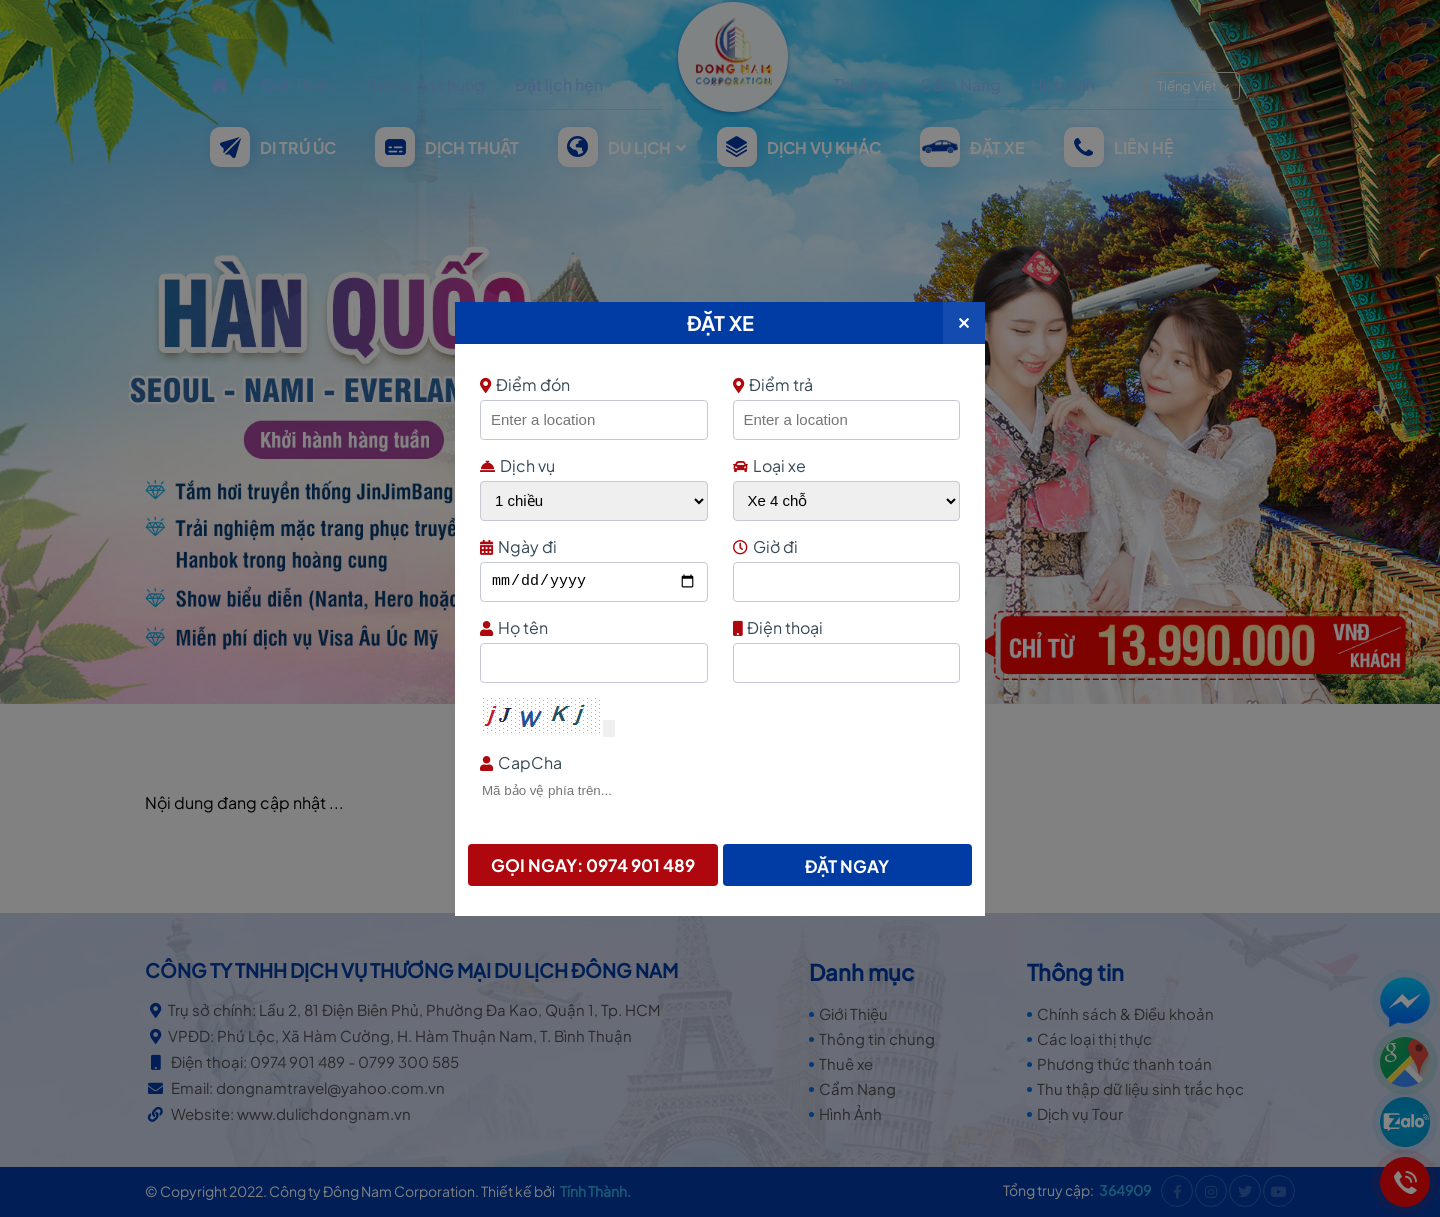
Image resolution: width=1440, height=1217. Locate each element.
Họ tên (591, 627)
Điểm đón (591, 384)
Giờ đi (844, 546)
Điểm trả (773, 384)
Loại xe (769, 465)
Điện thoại (844, 627)
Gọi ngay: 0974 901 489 (593, 865)
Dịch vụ (517, 465)
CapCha (717, 762)
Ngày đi (591, 546)
